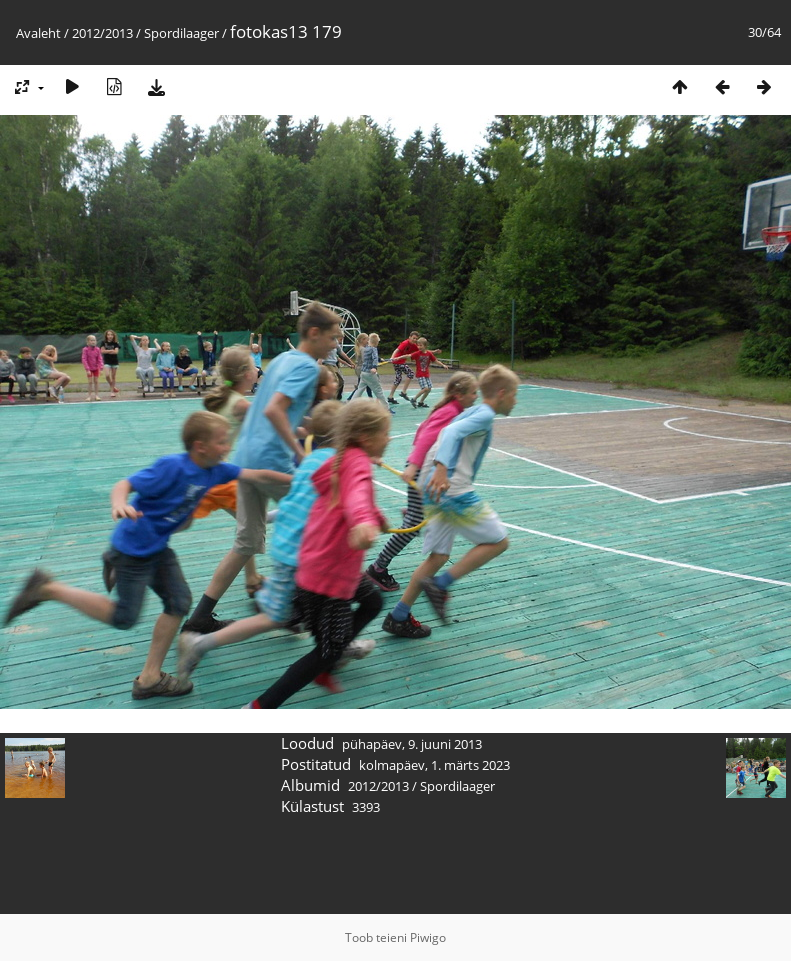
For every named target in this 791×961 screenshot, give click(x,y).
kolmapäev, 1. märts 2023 (434, 765)
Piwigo (428, 937)
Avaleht (38, 33)
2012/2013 (102, 33)
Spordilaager (181, 33)
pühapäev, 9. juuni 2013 (412, 744)
